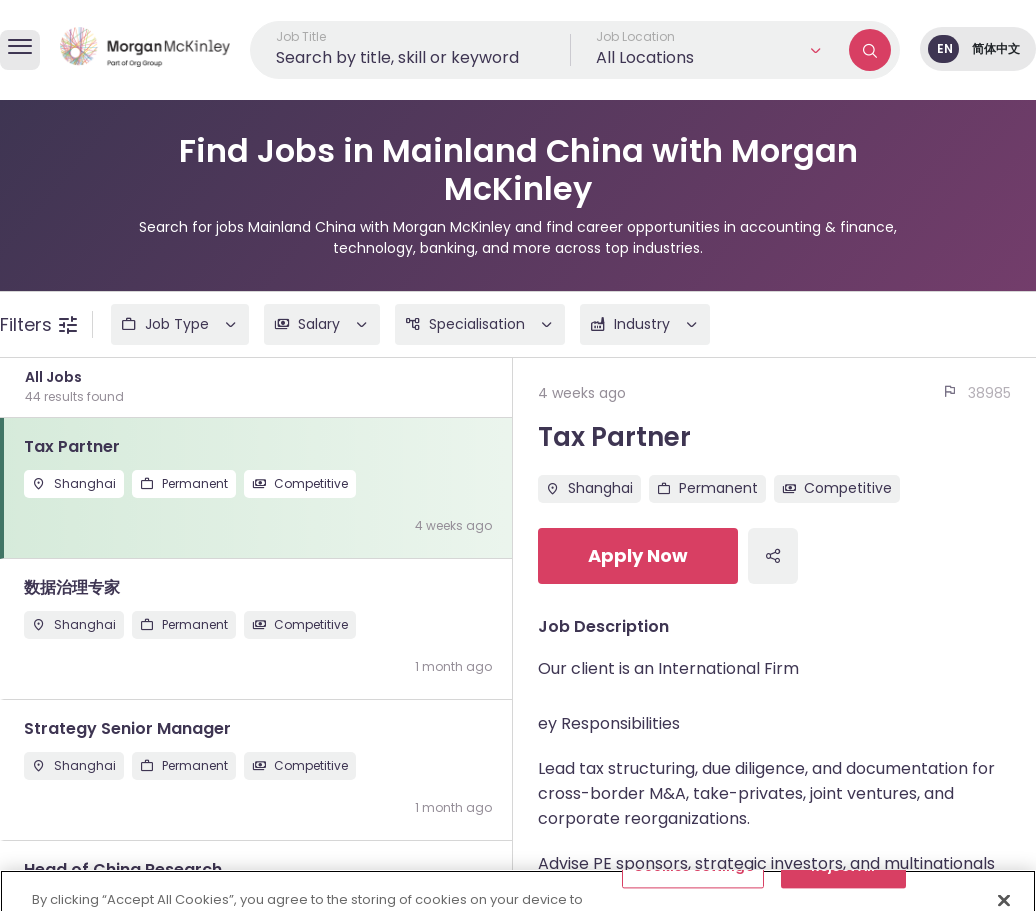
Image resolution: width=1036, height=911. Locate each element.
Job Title (301, 36)
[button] (710, 50)
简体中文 (996, 48)
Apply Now (638, 555)
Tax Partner (614, 437)
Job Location (635, 36)
